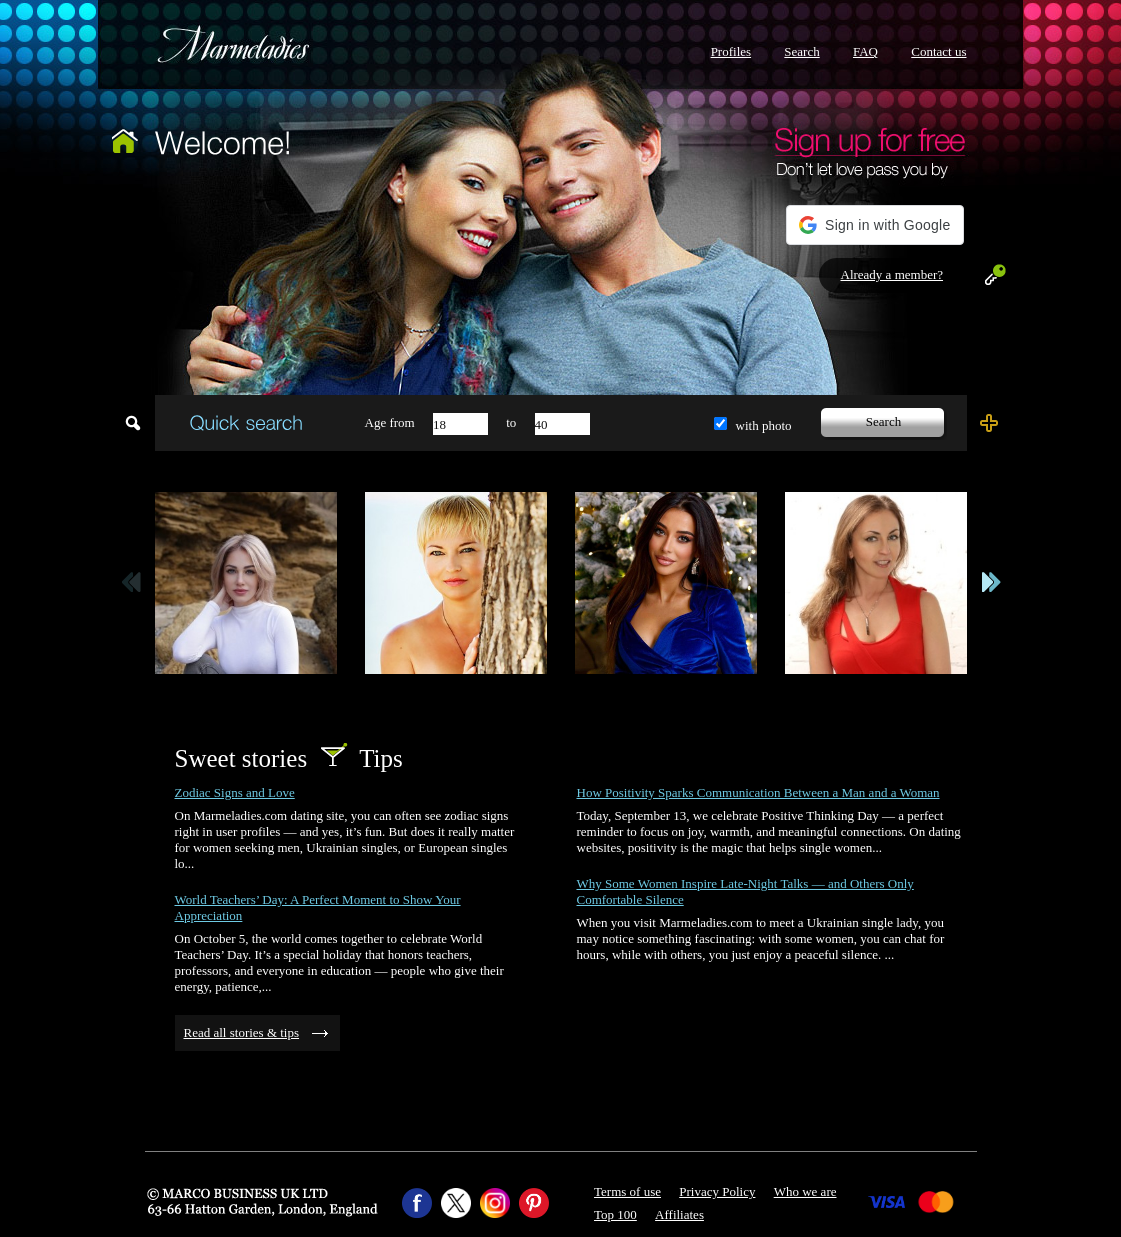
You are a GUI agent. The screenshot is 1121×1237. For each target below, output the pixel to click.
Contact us (938, 51)
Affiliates (679, 1214)
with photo (764, 425)
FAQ (865, 51)
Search (801, 51)
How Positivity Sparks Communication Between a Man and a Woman (758, 792)
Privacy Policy (717, 1191)
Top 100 (615, 1214)
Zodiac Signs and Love (235, 792)
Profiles (731, 51)
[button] (874, 225)
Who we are (805, 1191)
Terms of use (627, 1191)
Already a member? (892, 274)
